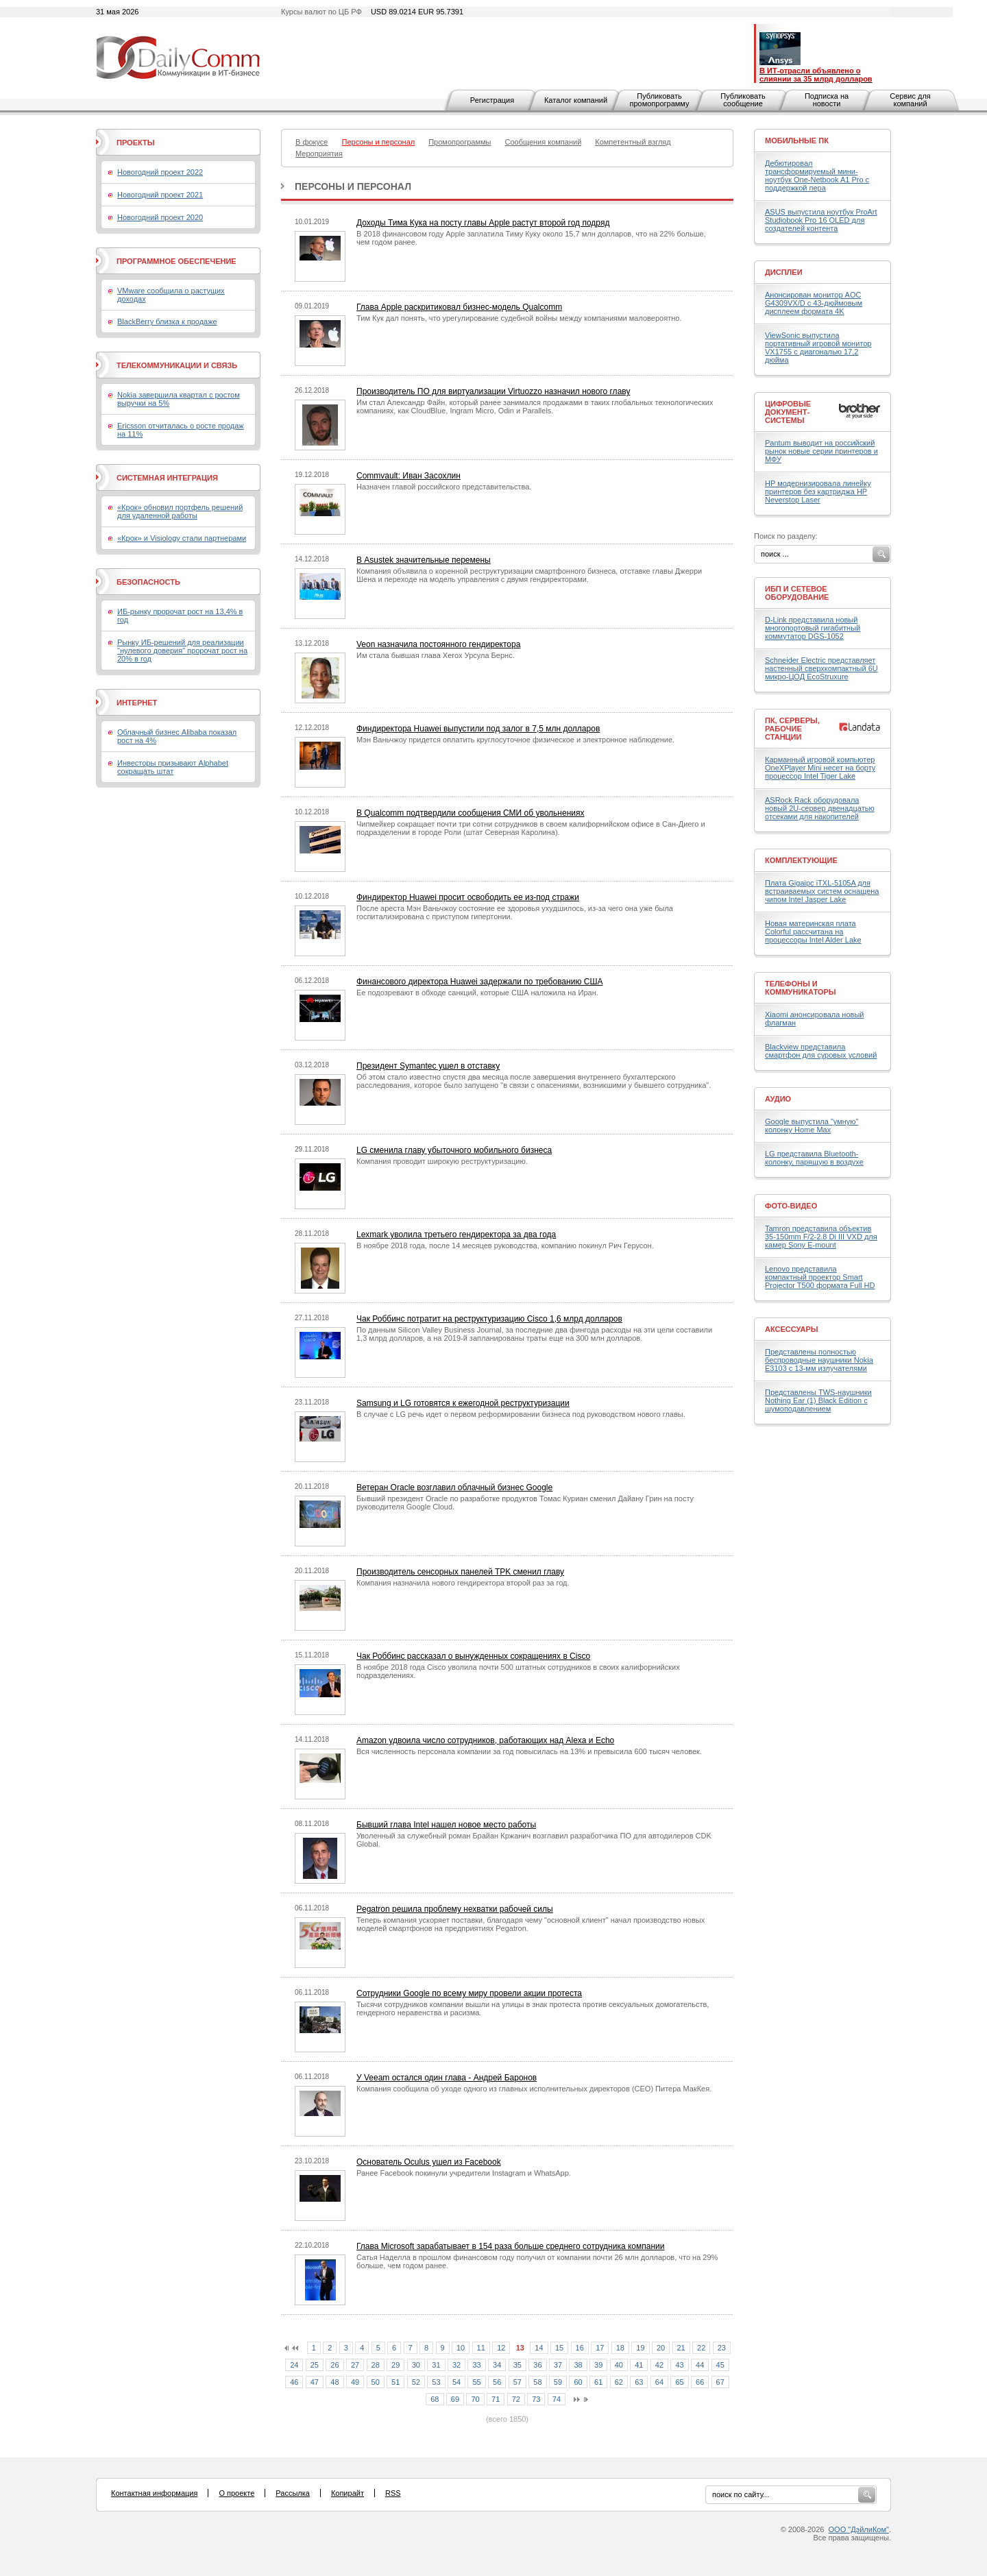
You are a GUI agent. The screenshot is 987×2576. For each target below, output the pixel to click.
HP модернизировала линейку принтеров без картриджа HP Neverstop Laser (818, 491)
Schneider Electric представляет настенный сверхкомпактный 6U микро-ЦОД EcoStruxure (821, 668)
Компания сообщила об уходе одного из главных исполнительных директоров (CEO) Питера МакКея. (533, 2089)
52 (416, 2382)
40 (619, 2365)
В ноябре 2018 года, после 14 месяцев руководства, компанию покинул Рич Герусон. (505, 1245)
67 (720, 2382)
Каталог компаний (575, 100)
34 (497, 2365)
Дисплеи (784, 272)
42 (659, 2365)
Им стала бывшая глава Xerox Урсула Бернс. (435, 655)
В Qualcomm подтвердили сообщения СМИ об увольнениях (470, 813)
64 (659, 2382)
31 (436, 2365)
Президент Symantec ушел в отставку (428, 1066)
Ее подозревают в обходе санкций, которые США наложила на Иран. (477, 992)
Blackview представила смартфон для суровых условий (821, 1051)
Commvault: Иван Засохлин (408, 476)
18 (620, 2348)
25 (314, 2365)
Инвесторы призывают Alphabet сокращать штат (172, 767)
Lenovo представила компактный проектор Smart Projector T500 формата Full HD (820, 1277)
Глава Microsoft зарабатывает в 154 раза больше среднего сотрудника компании (510, 2246)
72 (516, 2399)
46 (294, 2382)
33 (476, 2365)
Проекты (135, 142)
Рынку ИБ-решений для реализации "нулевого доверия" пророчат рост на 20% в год (182, 650)
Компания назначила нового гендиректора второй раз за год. (463, 1583)
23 (722, 2348)
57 (517, 2382)
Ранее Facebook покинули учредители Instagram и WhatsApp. (463, 2173)
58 (537, 2382)
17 (600, 2348)
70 (475, 2399)
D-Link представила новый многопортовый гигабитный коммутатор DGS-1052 (812, 628)
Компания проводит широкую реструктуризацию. (442, 1161)
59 (558, 2382)
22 (701, 2348)
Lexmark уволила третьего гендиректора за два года (456, 1234)
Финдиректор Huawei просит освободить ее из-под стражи (467, 897)
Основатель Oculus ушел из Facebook (428, 2162)
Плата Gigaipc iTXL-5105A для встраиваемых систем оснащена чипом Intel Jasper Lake (822, 891)
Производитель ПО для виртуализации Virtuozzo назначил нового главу (493, 391)
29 (395, 2365)
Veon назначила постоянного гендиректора (438, 644)
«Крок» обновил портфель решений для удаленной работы (180, 511)
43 (679, 2365)
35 (517, 2365)
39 (598, 2365)
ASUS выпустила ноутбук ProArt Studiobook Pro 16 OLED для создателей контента (821, 220)
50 (375, 2382)
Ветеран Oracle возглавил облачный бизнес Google (454, 1487)
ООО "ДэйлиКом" (859, 2529)
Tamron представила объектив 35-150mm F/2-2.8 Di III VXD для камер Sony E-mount (821, 1236)
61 (598, 2382)
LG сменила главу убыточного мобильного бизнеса (454, 1150)
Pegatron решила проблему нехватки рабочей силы (454, 1909)
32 (456, 2365)
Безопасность (148, 582)
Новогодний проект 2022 (160, 172)
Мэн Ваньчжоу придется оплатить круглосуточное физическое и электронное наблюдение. (515, 740)
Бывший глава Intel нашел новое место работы (446, 1825)
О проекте (236, 2493)
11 (481, 2348)
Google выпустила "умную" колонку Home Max (811, 1125)
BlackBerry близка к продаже (167, 321)
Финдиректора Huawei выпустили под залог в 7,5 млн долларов (478, 728)
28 (375, 2365)
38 (578, 2365)
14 (539, 2348)
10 (460, 2348)
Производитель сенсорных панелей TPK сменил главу (460, 1572)
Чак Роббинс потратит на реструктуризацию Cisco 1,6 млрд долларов (489, 1319)
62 (619, 2382)
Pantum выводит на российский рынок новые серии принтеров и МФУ (821, 451)
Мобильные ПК (797, 140)
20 (661, 2348)
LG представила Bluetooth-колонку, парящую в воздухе (814, 1158)
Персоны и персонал (353, 186)
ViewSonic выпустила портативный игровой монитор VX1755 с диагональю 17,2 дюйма (818, 347)
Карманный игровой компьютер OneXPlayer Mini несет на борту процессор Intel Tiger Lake (820, 767)
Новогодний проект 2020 (160, 217)
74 (556, 2399)
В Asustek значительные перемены (423, 560)
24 (294, 2365)
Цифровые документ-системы (788, 412)
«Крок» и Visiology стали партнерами (181, 538)
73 (536, 2399)
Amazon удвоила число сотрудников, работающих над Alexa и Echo (485, 1740)
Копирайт (347, 2493)
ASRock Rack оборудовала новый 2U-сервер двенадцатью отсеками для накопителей (820, 808)
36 (537, 2365)
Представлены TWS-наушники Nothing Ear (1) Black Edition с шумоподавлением (818, 1400)
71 (495, 2399)
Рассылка (293, 2493)
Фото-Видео (791, 1206)
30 (416, 2365)
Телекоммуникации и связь (177, 365)
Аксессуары (791, 1329)
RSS (393, 2493)
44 (700, 2365)
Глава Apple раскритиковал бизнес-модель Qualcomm (459, 307)
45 (720, 2365)
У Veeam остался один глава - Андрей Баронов (446, 2077)
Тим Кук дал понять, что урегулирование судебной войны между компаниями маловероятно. (518, 318)
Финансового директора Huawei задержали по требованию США (479, 981)
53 (436, 2382)
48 (334, 2382)
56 (497, 2382)
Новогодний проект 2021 (160, 195)
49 (355, 2382)
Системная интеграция (167, 478)
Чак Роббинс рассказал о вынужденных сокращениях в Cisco (473, 1656)
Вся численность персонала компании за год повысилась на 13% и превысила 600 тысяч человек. (529, 1751)
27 (355, 2365)
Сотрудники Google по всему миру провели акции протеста (469, 1993)
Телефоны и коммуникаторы (800, 988)
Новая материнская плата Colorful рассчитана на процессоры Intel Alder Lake (813, 931)
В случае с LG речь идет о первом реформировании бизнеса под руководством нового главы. (520, 1414)
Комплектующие (801, 860)
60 (578, 2382)
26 (334, 2365)
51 (395, 2382)
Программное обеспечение (176, 261)
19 (640, 2348)
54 (456, 2382)
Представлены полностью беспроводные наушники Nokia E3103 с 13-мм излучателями (819, 1360)
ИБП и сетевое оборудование (797, 593)
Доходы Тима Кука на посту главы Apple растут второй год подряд (482, 223)
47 (314, 2382)
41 (639, 2365)
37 (558, 2365)
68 (434, 2399)
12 (501, 2348)
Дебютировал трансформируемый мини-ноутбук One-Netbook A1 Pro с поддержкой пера (817, 175)
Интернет (137, 702)
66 (700, 2382)
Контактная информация (154, 2493)
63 (639, 2382)
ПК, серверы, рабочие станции (792, 728)
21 (681, 2348)
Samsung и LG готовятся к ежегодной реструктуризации (463, 1403)
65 (679, 2382)
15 (559, 2348)
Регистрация (492, 100)
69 (455, 2399)
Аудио (778, 1099)
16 (580, 2348)
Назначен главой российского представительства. (443, 487)
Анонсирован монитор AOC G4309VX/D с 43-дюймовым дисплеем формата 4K (813, 303)
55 (476, 2382)
